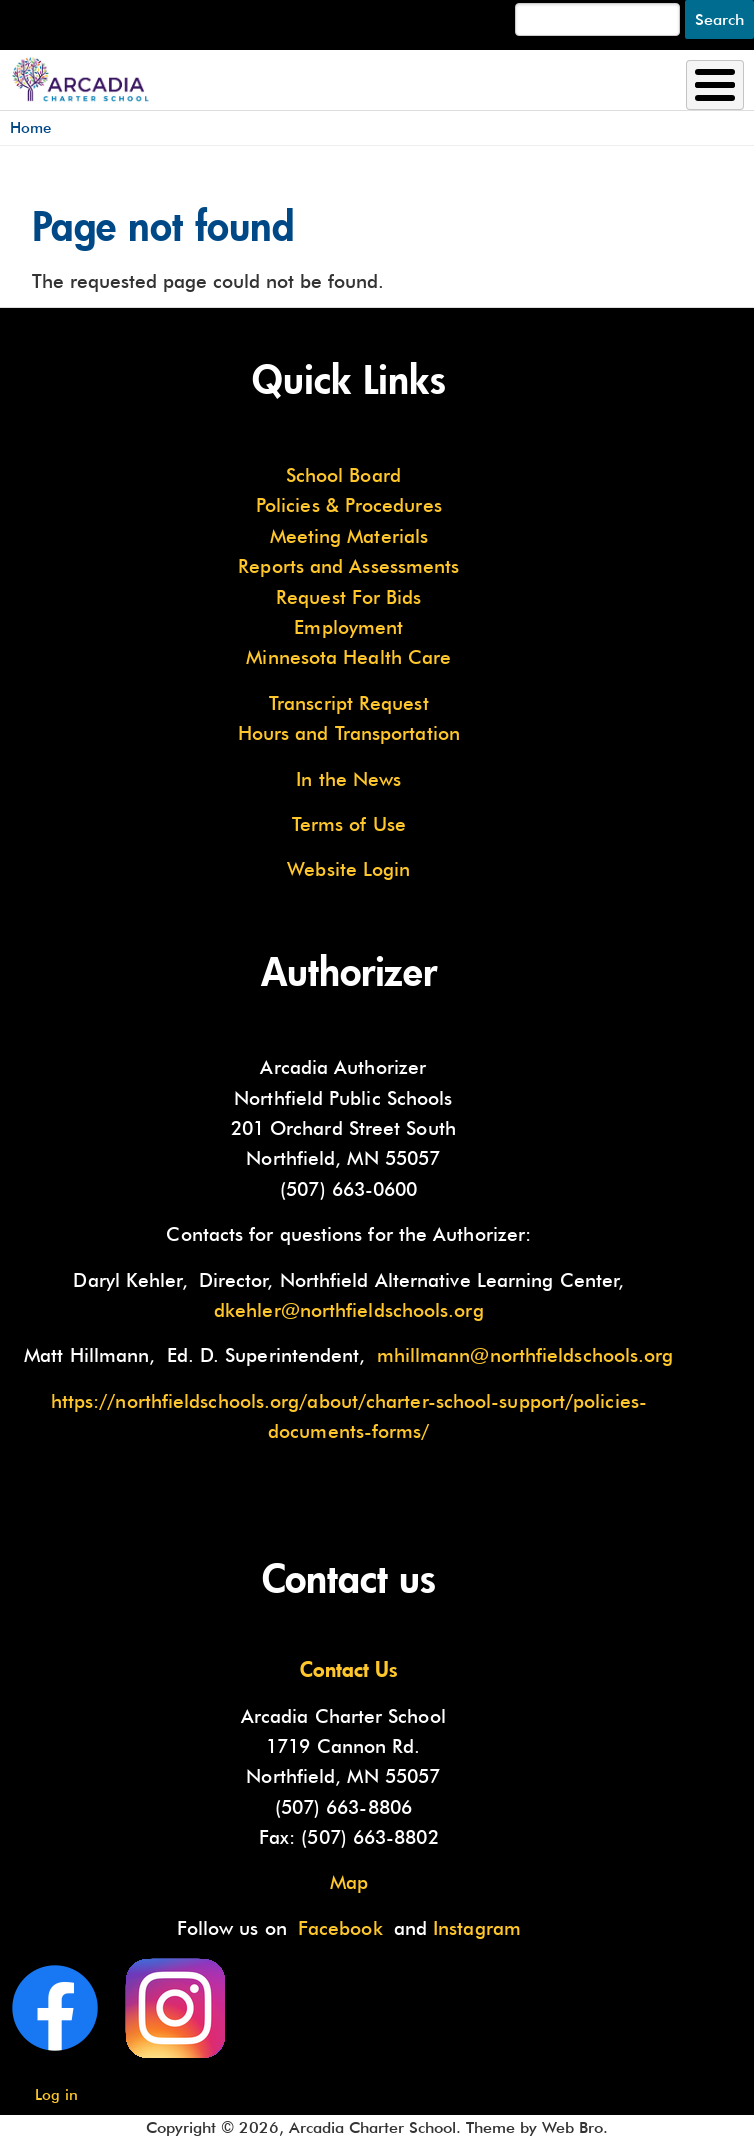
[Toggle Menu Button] (715, 85)
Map (349, 1882)
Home (30, 127)
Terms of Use (349, 824)
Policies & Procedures (349, 505)
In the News (348, 779)
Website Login (348, 869)
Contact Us (349, 1669)
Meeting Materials (349, 536)
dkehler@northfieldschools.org (349, 1310)
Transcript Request (349, 703)
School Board (343, 475)
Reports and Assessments (348, 566)
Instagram (477, 1928)
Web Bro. (575, 2127)
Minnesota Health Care (348, 657)
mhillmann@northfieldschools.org (525, 1355)
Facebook (340, 1928)
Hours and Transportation (349, 733)
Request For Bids (348, 597)
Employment (348, 627)
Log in (56, 2094)
